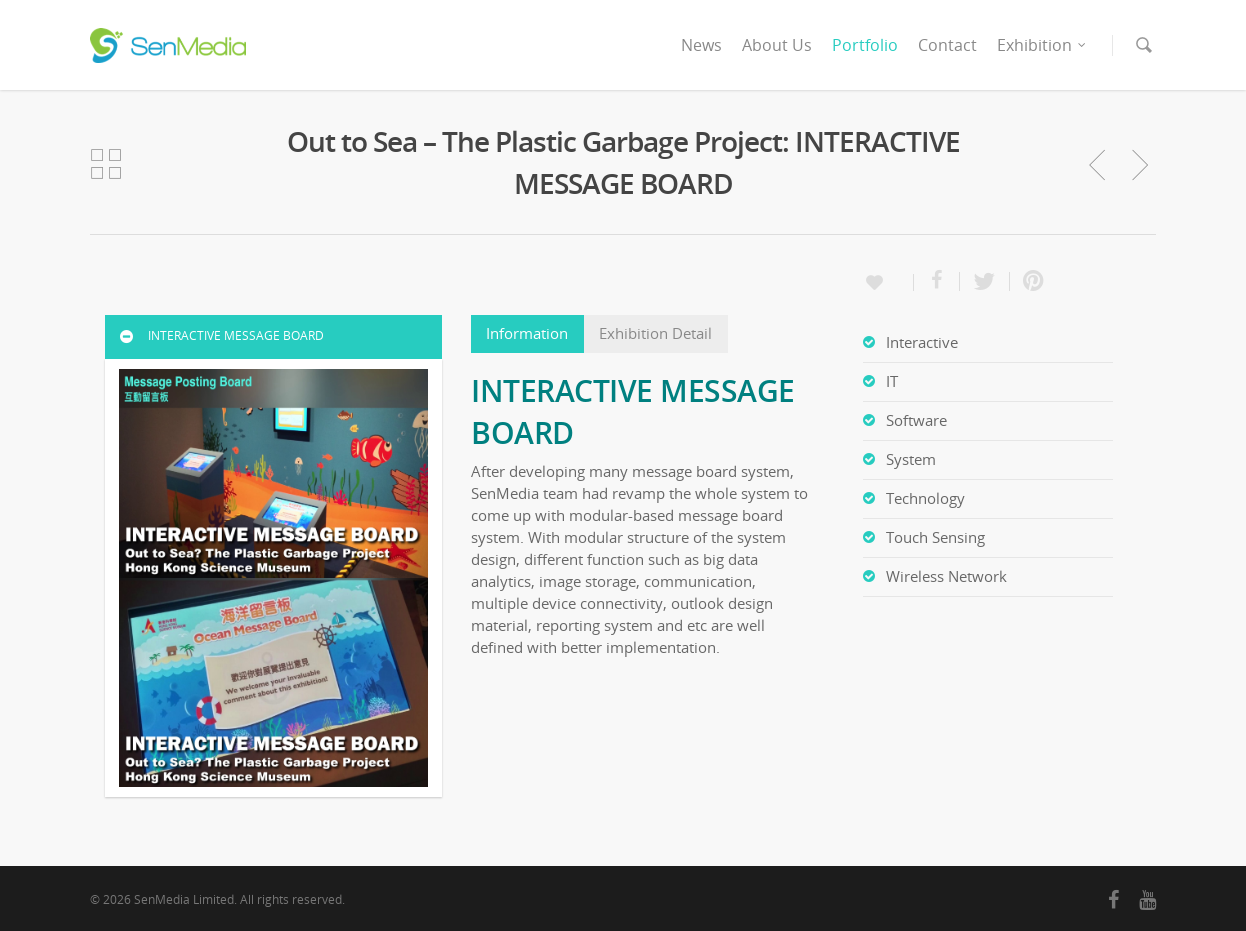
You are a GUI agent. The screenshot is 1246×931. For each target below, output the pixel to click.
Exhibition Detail (655, 333)
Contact (947, 45)
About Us (777, 45)
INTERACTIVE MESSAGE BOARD (221, 335)
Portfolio (865, 45)
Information (527, 333)
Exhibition (1042, 45)
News (701, 45)
